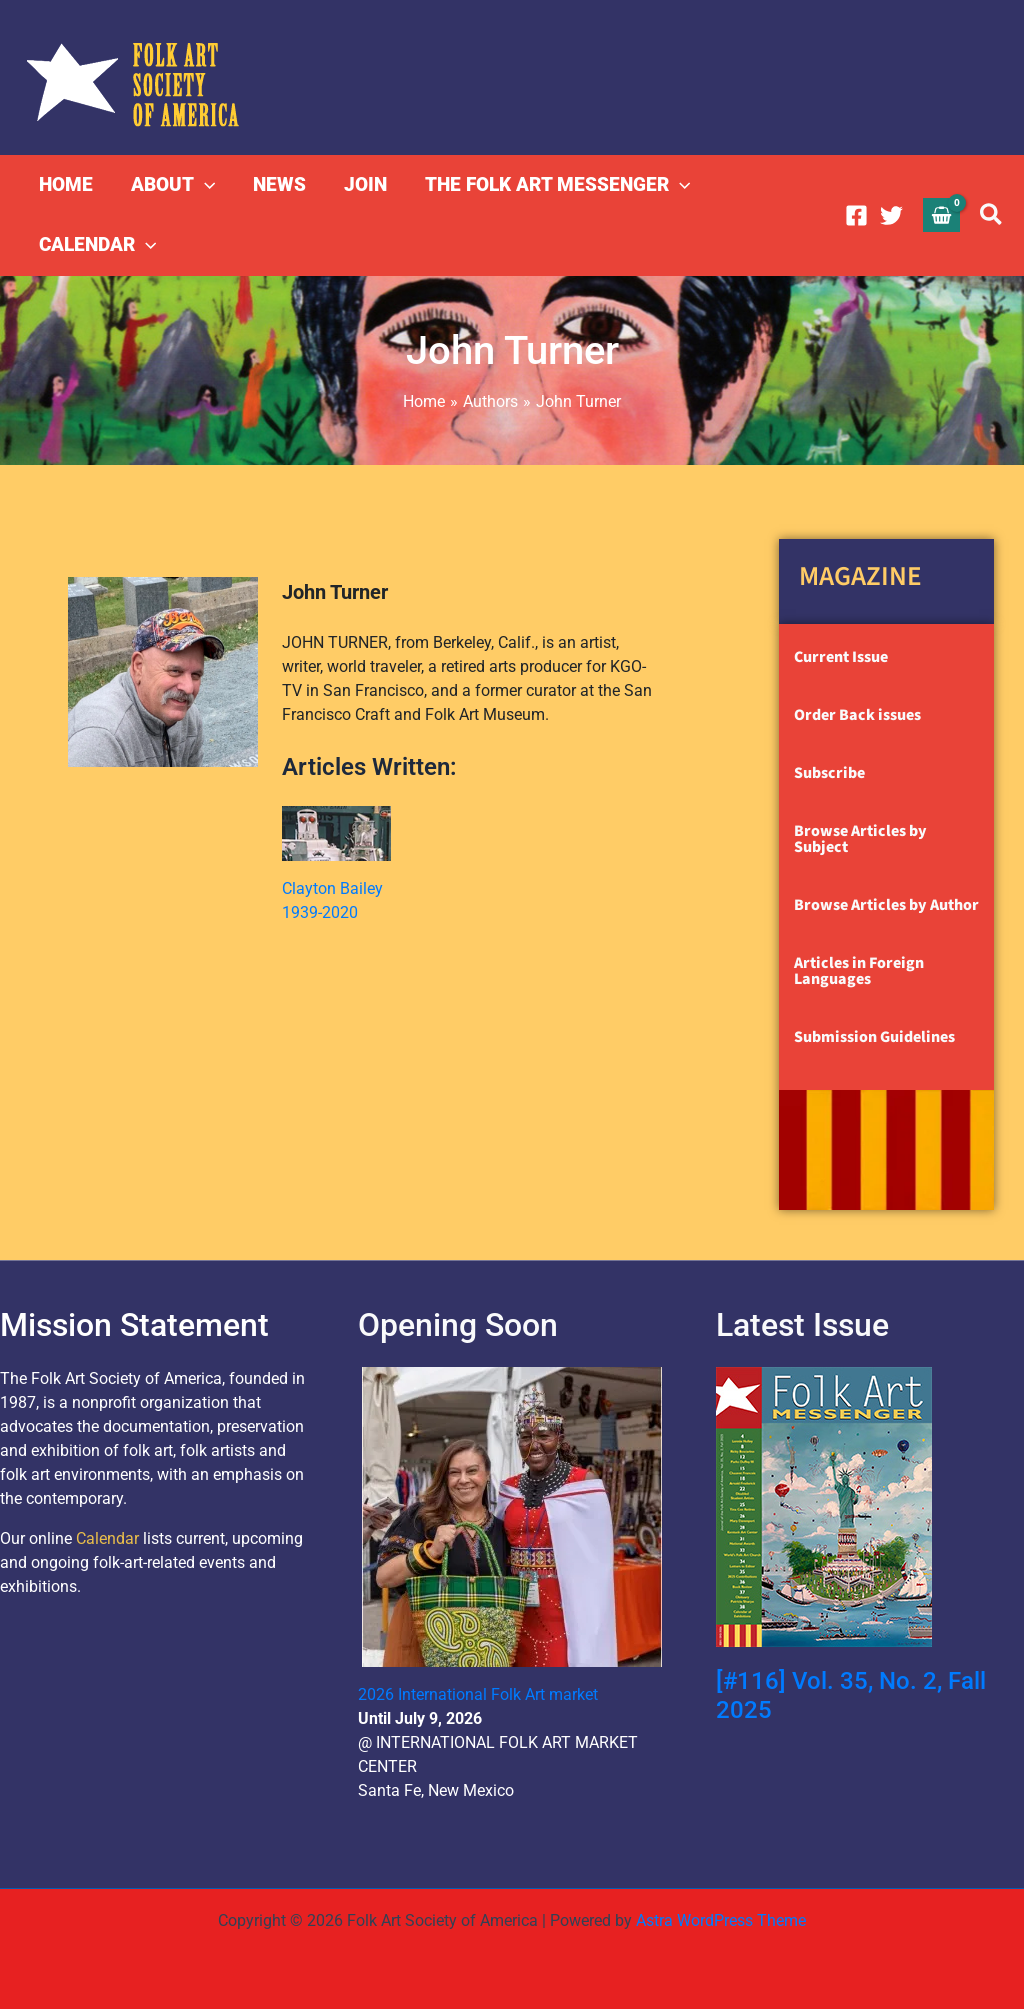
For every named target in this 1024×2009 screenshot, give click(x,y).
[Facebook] (856, 215)
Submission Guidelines (874, 1037)
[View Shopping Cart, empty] (942, 214)
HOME (66, 184)
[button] (204, 185)
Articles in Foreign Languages (859, 971)
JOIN (365, 184)
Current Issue (841, 657)
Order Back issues (857, 715)
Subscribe (829, 773)
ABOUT (173, 185)
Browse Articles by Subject (860, 839)
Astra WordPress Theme (721, 1920)
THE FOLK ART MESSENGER (557, 185)
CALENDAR (97, 245)
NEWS (279, 184)
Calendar (107, 1538)
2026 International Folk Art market (478, 1694)
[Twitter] (891, 215)
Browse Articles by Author (886, 905)
